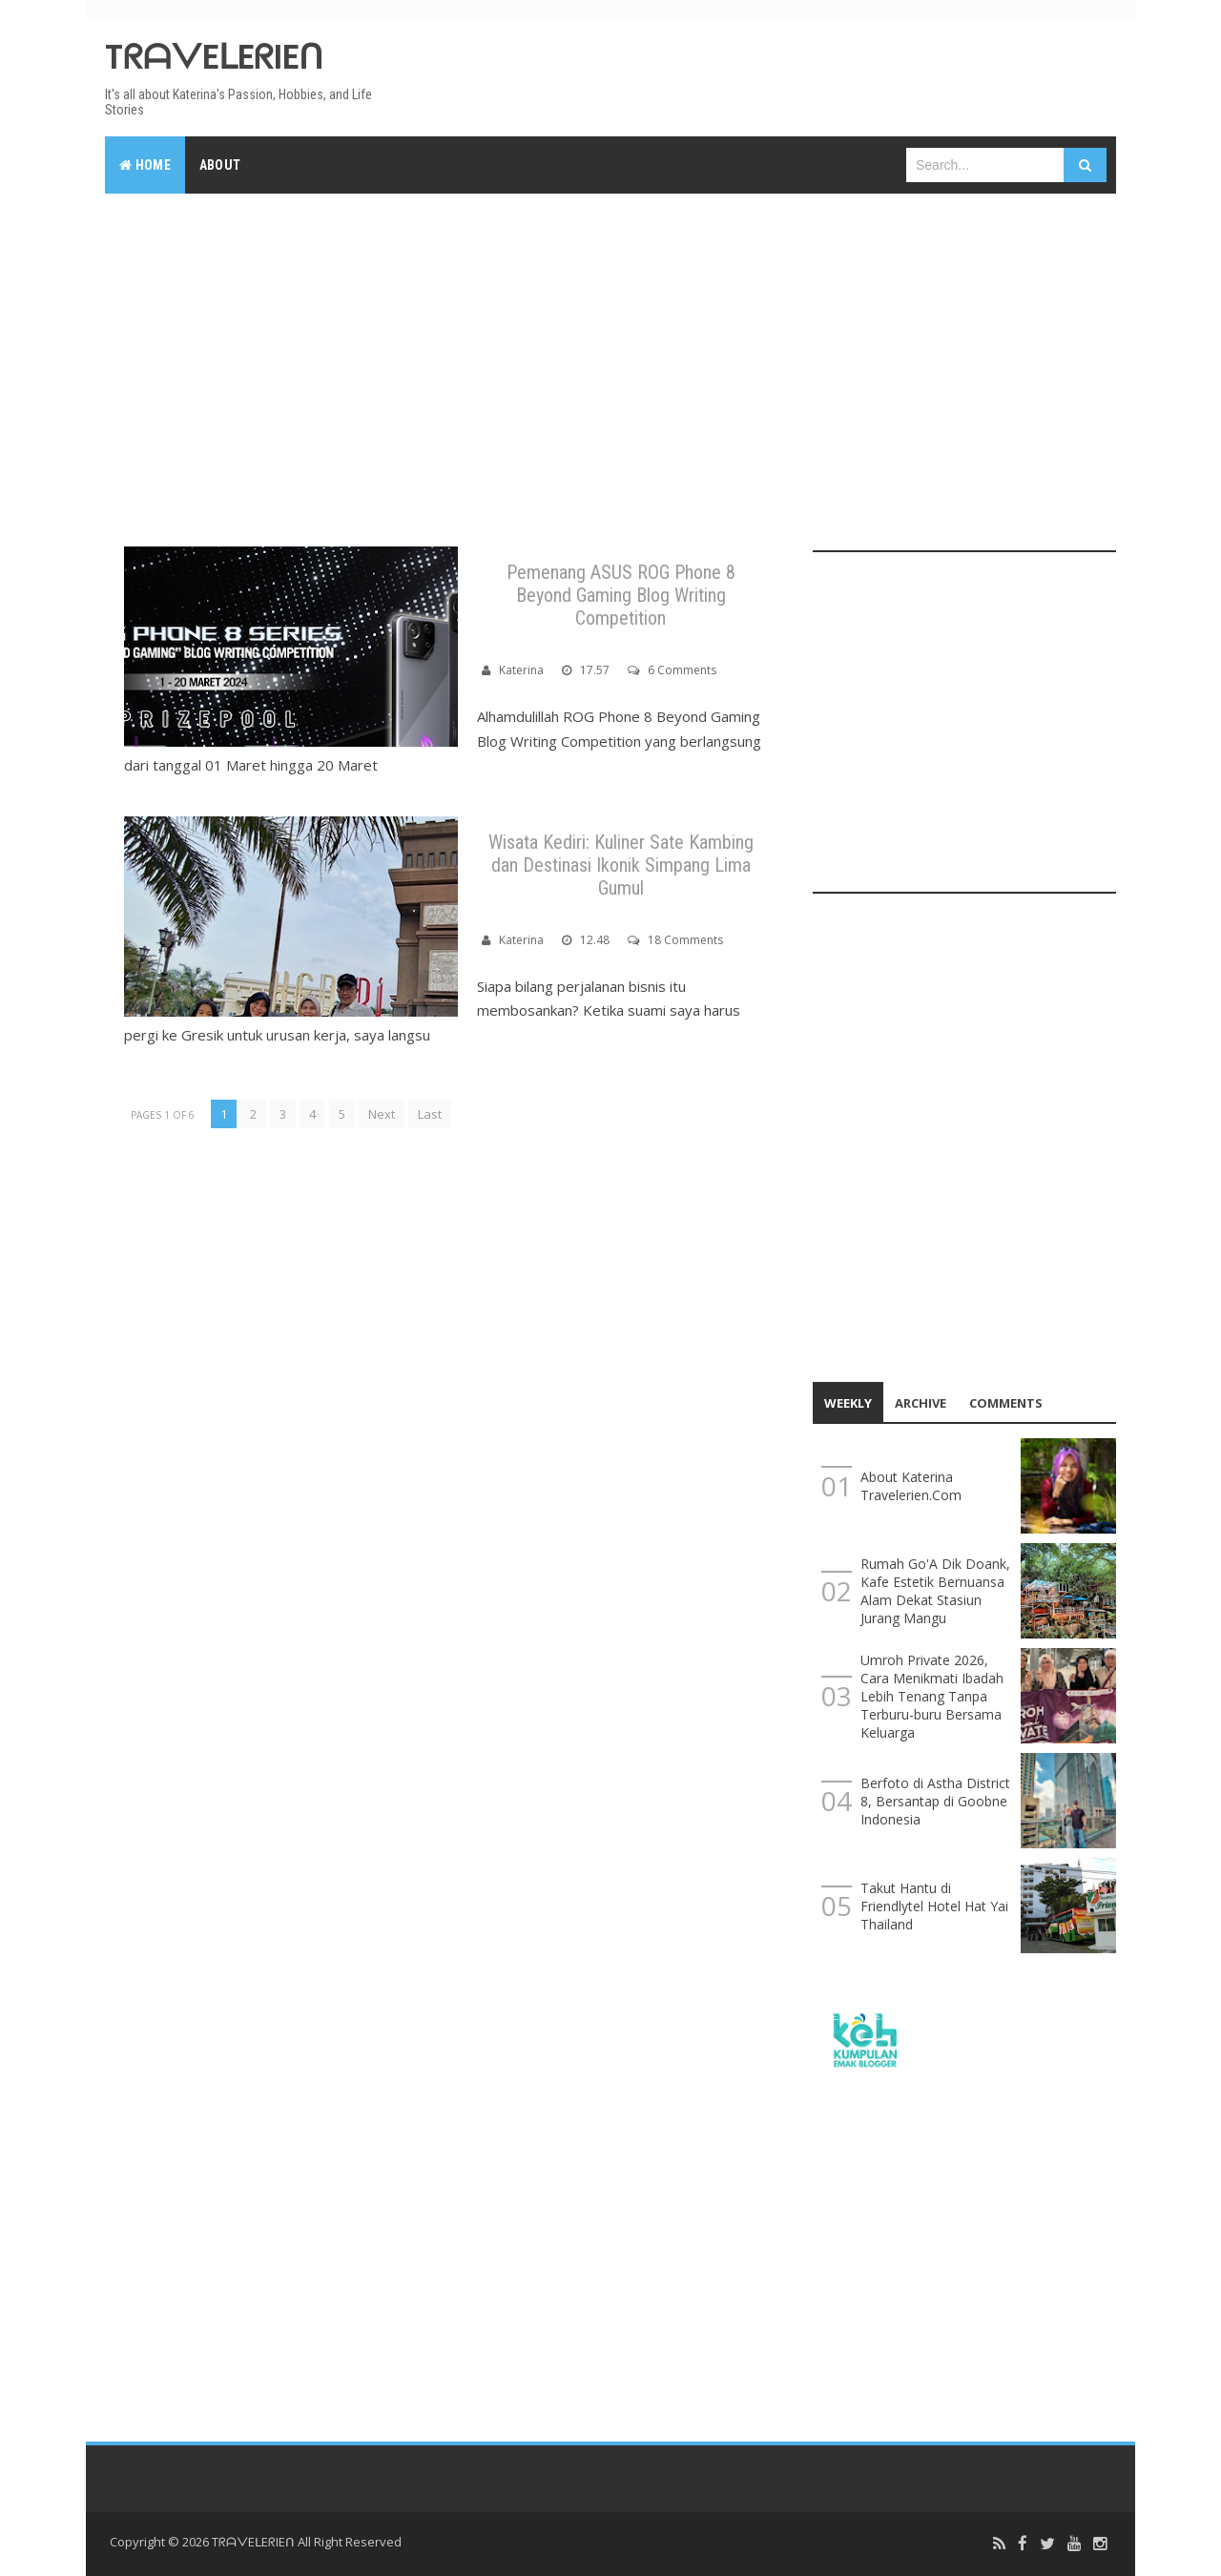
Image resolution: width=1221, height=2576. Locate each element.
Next (381, 1114)
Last (430, 1114)
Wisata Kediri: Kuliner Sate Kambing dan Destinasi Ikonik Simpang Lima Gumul (621, 865)
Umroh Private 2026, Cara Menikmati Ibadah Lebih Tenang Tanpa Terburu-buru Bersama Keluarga (932, 1696)
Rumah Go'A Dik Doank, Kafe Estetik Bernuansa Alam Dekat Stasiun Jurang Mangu (935, 1591)
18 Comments (685, 940)
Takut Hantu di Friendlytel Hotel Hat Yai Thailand (934, 1906)
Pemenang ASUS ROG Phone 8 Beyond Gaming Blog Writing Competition (621, 595)
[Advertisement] (610, 350)
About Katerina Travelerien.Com (911, 1486)
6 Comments (682, 670)
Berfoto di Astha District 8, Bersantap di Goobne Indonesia (935, 1801)
